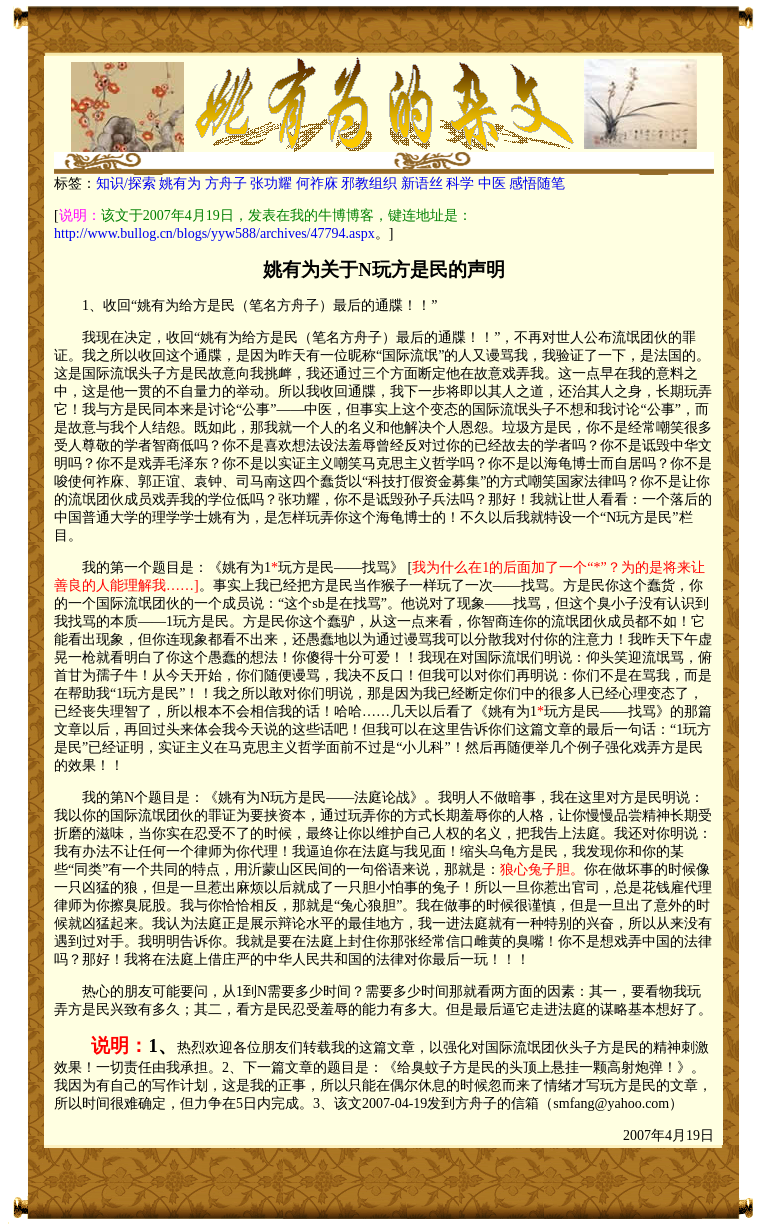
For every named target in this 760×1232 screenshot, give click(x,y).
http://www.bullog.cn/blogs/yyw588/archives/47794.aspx (214, 233)
